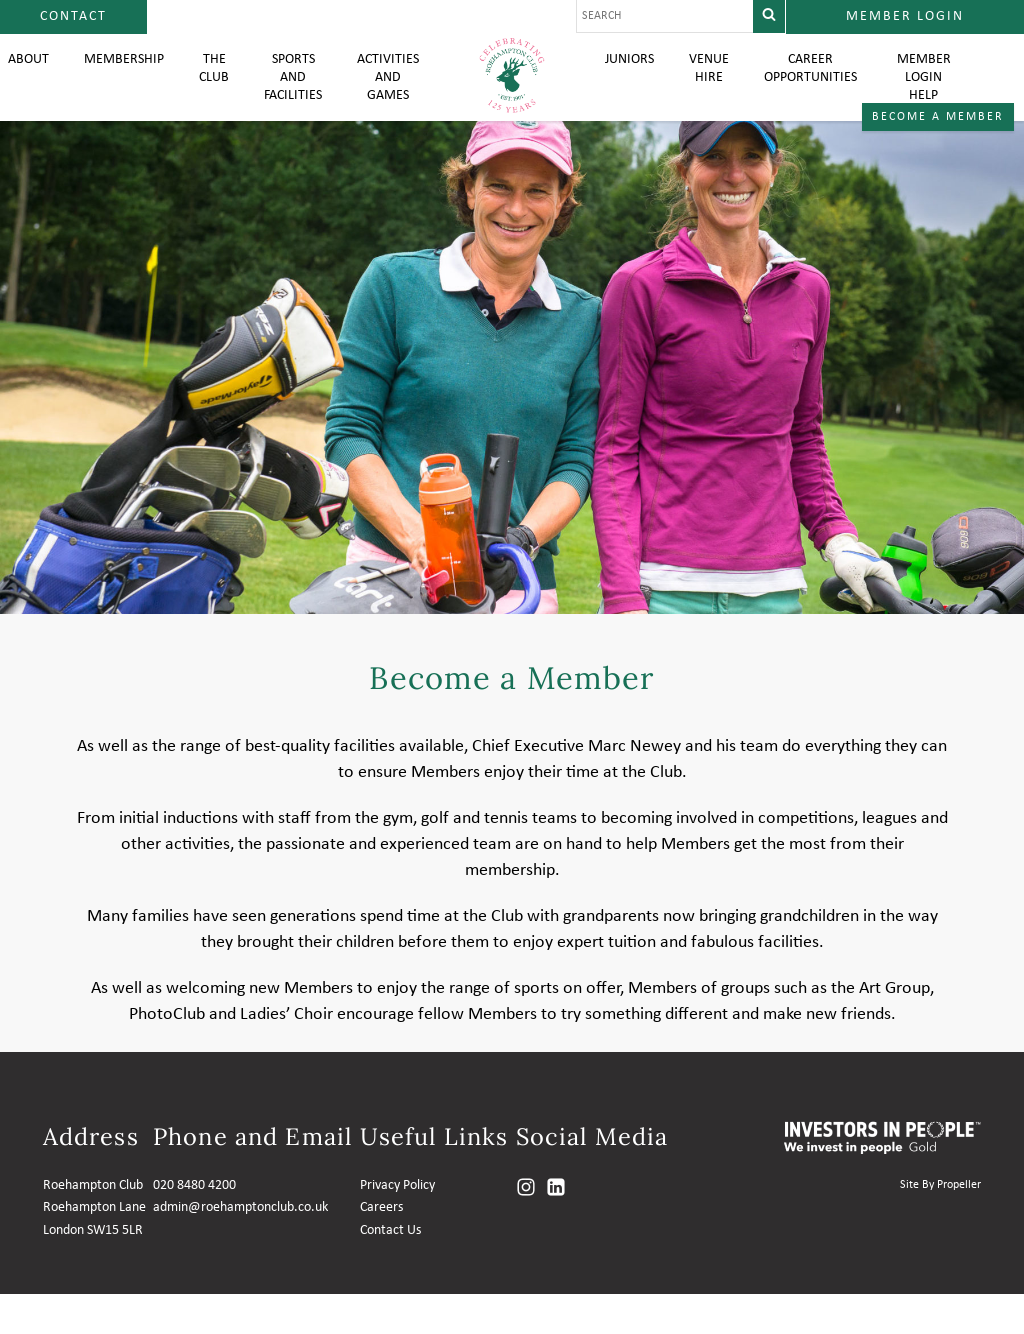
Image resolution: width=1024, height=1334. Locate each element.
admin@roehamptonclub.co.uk (240, 1247)
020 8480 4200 (194, 1225)
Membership (108, 80)
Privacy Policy (397, 1225)
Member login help (937, 100)
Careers (381, 1247)
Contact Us (390, 1270)
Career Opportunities (821, 90)
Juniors (631, 80)
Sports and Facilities (286, 100)
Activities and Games (386, 100)
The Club (203, 90)
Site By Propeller (940, 1225)
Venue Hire (713, 90)
